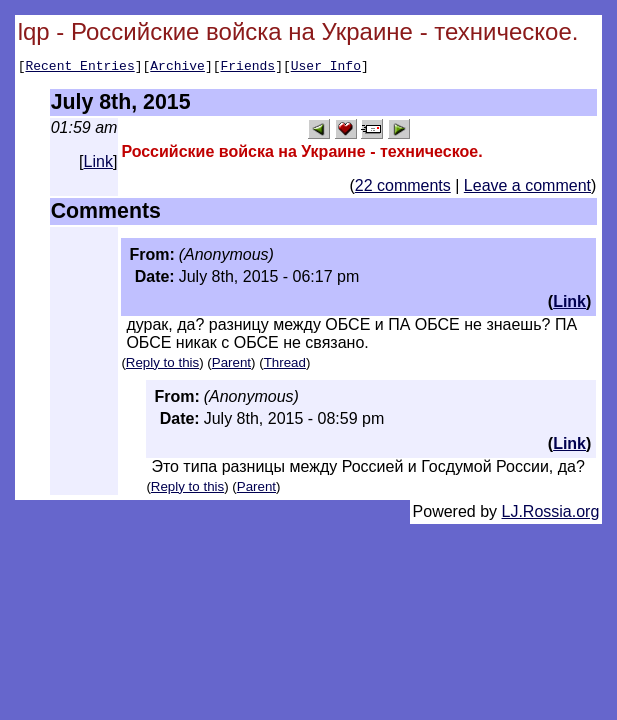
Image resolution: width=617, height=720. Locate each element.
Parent (231, 365)
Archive (177, 68)
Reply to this (162, 365)
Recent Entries (79, 68)
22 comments (403, 188)
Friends (248, 68)
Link (98, 164)
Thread (285, 365)
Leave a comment (527, 188)
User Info (326, 68)
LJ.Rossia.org (551, 514)
